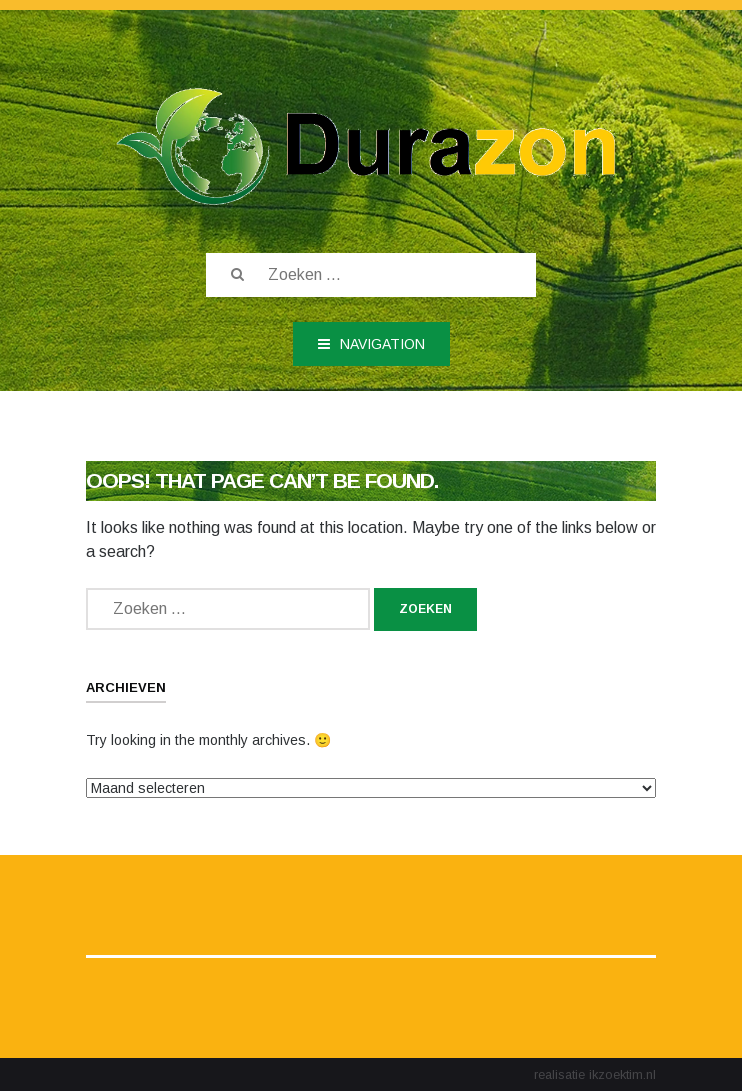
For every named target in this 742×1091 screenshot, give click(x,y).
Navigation (371, 344)
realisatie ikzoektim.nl (595, 1074)
